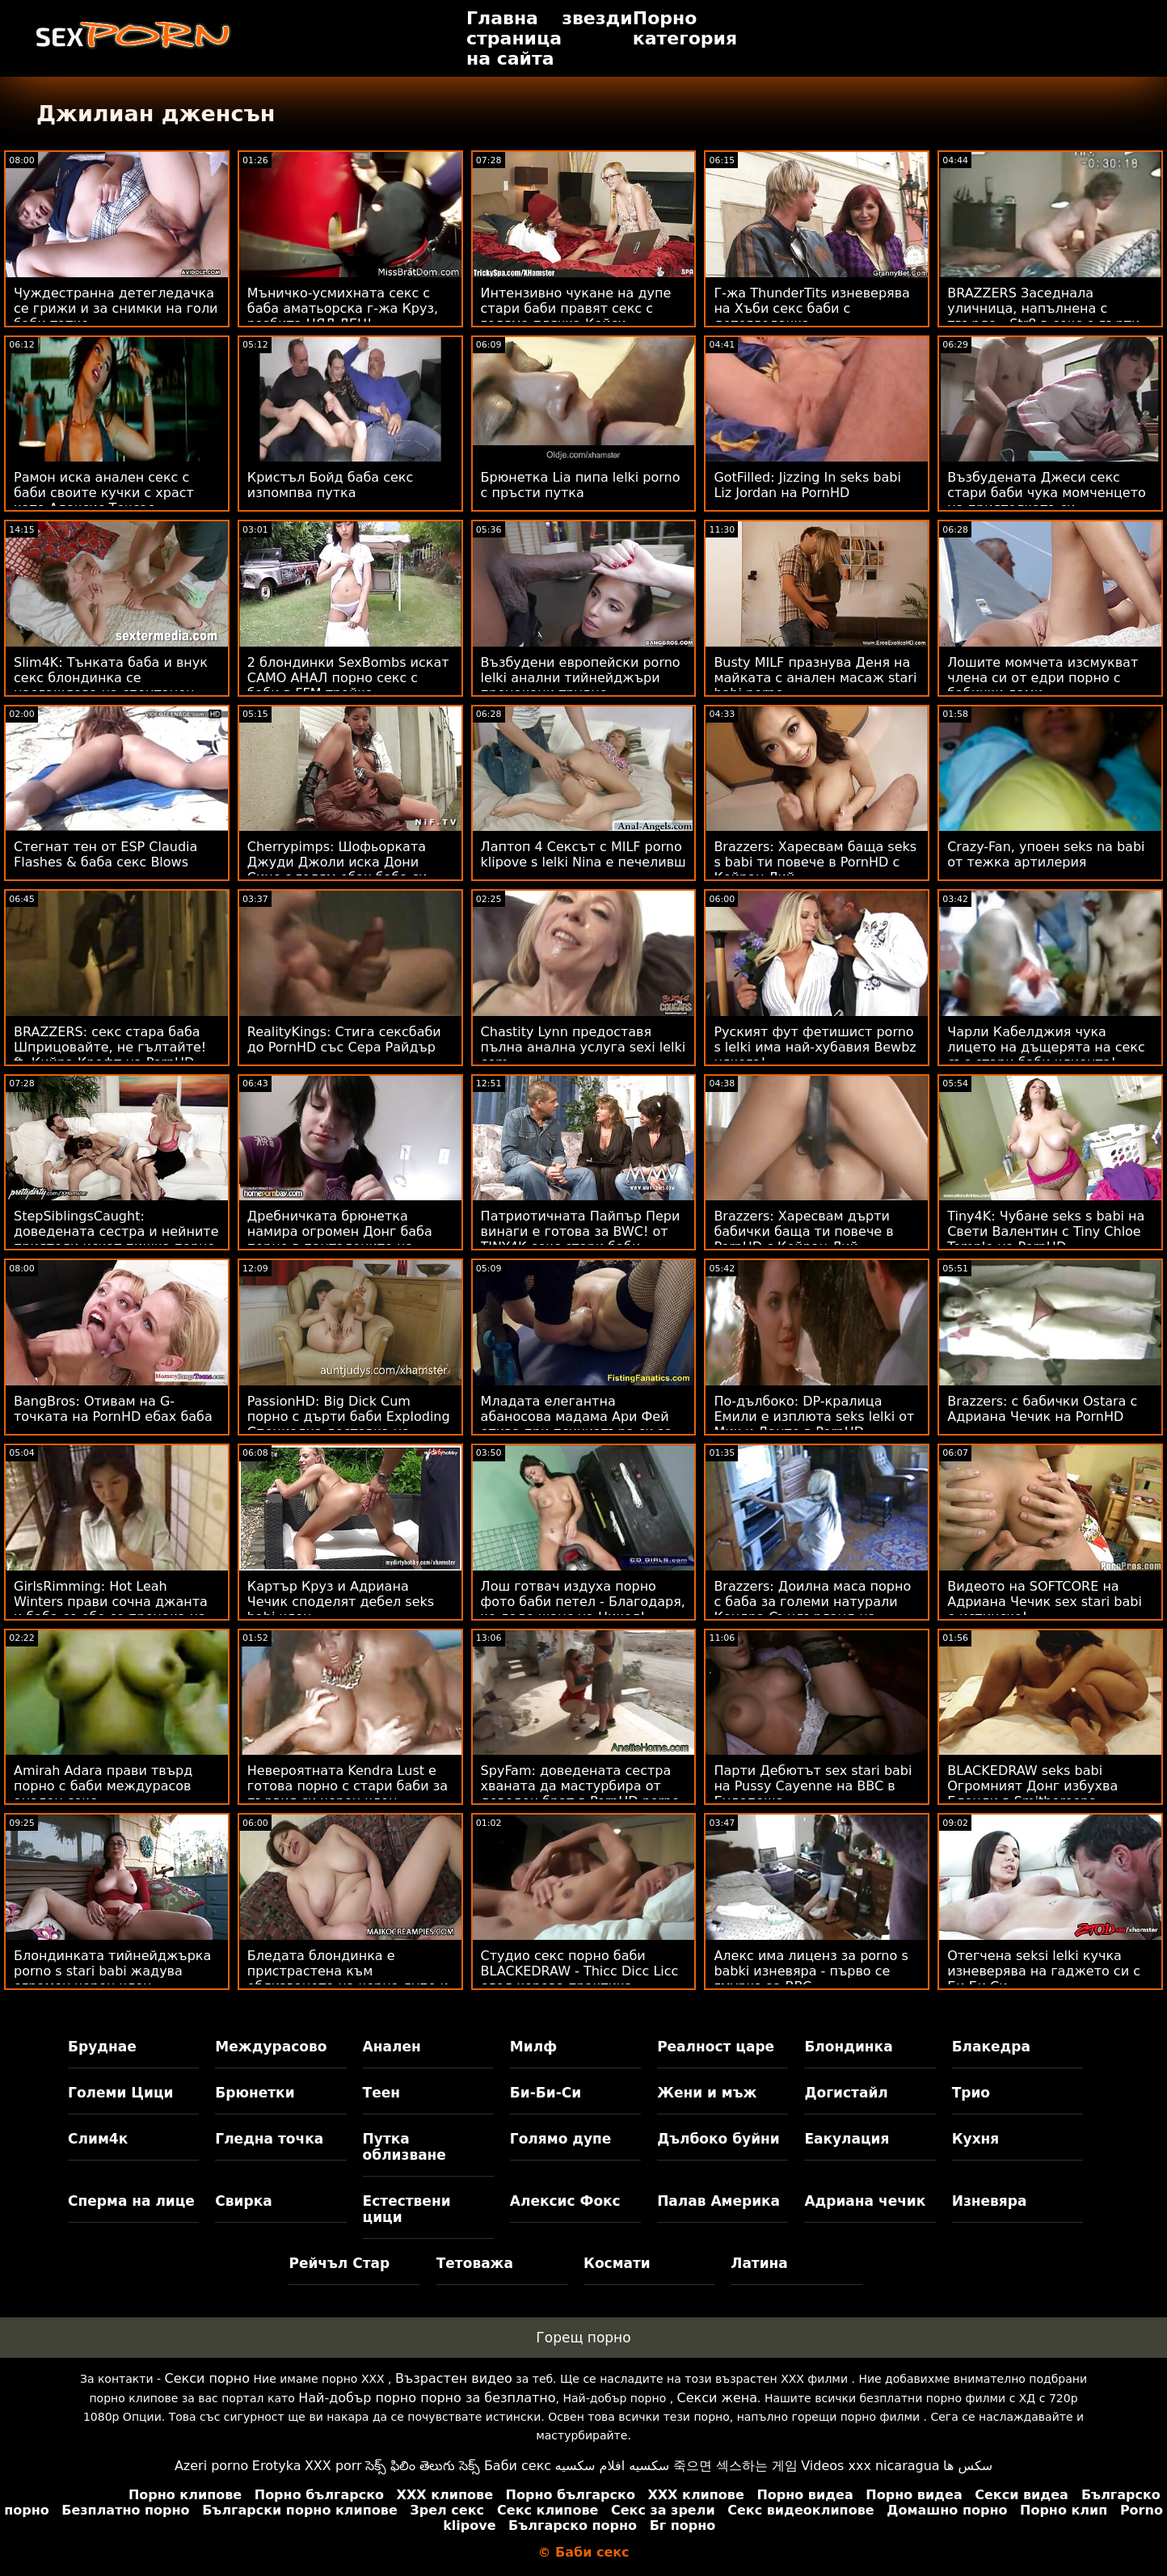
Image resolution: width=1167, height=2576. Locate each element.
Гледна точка (269, 2139)
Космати (617, 2263)
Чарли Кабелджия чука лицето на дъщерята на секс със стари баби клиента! (1046, 1047)
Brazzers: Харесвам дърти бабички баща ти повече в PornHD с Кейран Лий (803, 1231)
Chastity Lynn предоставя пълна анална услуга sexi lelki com (583, 1047)
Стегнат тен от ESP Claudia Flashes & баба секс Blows (105, 854)
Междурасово (271, 2046)
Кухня (976, 2139)
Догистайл (845, 2093)
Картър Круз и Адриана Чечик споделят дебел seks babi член (340, 1602)
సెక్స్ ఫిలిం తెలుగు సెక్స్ (422, 2465)
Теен (381, 2093)
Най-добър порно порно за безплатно (426, 2397)
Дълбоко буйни (718, 2139)
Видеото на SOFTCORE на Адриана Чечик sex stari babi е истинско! (1044, 1602)
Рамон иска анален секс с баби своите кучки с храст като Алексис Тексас (104, 493)
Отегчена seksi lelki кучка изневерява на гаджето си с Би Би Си (1043, 1971)
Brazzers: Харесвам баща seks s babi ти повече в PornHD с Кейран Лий (815, 862)
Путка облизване (404, 2147)
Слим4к (98, 2139)
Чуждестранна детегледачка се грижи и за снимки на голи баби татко (116, 308)
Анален (392, 2046)
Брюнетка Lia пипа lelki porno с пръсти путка (580, 485)
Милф (533, 2046)
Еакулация (846, 2139)
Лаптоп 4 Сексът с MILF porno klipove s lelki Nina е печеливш (583, 854)
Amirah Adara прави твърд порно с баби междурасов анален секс (103, 1786)
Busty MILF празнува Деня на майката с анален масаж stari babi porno (815, 678)
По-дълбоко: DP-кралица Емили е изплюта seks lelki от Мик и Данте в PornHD (814, 1416)
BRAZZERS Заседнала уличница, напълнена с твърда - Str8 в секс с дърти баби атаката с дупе (1043, 316)
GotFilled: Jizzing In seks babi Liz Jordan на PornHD (807, 485)
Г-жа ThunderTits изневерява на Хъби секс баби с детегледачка (812, 308)
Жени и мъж (706, 2093)
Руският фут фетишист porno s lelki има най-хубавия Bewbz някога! (815, 1047)
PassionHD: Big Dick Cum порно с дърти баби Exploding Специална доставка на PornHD (348, 1424)
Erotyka (276, 2465)
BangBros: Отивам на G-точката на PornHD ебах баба (113, 1408)
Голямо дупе (560, 2139)
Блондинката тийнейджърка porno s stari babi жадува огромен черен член (112, 1971)
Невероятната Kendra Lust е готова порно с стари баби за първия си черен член (347, 1786)
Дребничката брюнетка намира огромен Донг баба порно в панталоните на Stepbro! (339, 1239)
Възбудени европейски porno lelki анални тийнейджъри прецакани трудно (580, 678)
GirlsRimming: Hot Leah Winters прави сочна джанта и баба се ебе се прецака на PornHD (111, 1609)
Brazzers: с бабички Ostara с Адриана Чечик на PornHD (1042, 1408)
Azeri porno (211, 2465)
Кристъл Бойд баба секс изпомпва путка (330, 485)
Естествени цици (407, 2209)
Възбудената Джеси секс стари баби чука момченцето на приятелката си (1046, 493)
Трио (971, 2093)
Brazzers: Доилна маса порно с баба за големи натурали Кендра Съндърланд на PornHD (812, 1609)
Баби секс (517, 2465)
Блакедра (991, 2046)
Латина (759, 2263)
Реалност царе (715, 2046)
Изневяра (989, 2201)
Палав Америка (718, 2201)
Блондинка (848, 2046)
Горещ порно (583, 2337)
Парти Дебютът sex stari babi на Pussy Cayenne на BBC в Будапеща (813, 1786)
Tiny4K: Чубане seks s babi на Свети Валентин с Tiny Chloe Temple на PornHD (1045, 1231)
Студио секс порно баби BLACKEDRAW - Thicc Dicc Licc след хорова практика (580, 1971)
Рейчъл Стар (339, 2263)
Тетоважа (474, 2263)
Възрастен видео (453, 2378)
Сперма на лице (131, 2201)
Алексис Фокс (565, 2201)
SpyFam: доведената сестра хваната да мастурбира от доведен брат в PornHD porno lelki (580, 1793)
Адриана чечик (864, 2201)
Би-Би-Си (545, 2093)
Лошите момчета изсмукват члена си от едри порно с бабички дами (1042, 678)
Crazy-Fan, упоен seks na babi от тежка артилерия (1045, 854)
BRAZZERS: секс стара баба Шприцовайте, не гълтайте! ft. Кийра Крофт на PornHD (110, 1047)
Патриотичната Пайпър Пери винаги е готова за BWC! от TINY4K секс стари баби (580, 1231)
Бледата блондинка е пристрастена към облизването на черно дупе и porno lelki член (348, 1978)
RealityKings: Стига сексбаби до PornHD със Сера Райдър (344, 1039)
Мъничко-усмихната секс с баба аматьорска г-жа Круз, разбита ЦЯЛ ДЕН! (342, 308)
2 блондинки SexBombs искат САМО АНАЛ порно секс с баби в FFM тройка (348, 678)
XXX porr (333, 2465)
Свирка (243, 2201)
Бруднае (102, 2046)
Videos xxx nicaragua (870, 2465)
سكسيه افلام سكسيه (612, 2465)
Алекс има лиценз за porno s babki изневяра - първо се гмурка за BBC (811, 1971)
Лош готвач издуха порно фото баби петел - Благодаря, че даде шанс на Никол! (583, 1602)
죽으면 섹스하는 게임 (735, 2465)
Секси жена (717, 2397)
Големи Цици (120, 2093)
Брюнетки (254, 2093)
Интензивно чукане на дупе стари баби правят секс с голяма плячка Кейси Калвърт (576, 316)
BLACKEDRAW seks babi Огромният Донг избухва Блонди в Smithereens (1032, 1786)
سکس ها (967, 2465)
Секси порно (207, 2378)
